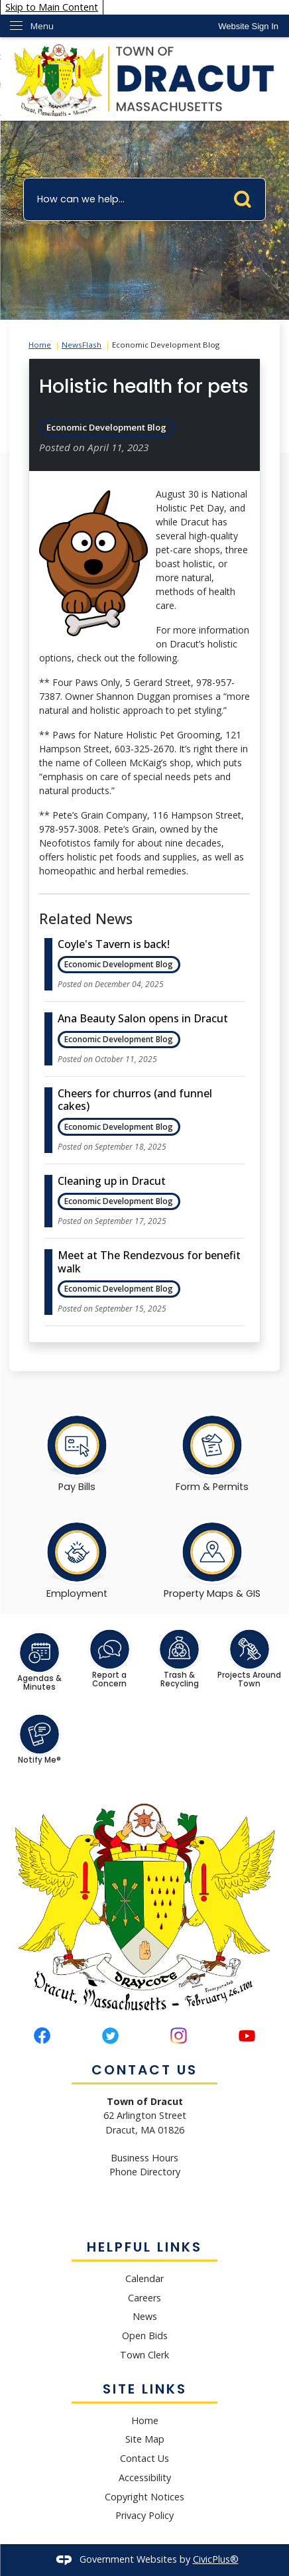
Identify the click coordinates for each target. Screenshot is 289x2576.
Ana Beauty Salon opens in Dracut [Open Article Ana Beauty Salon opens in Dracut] (143, 1018)
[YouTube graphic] (247, 2035)
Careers (144, 2297)
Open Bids (145, 2335)
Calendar (144, 2278)
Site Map (144, 2439)
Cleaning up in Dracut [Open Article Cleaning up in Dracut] (112, 1181)
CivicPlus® (216, 2559)
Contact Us (144, 2458)
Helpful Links (144, 2247)
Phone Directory (144, 2171)
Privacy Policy (144, 2515)
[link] (248, 26)
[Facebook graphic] (42, 2035)
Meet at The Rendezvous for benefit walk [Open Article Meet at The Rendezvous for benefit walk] (149, 1261)
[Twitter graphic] (110, 2035)
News (145, 2316)
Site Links (145, 2389)
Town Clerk (144, 2354)
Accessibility (145, 2477)
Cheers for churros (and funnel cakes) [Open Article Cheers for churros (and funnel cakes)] (135, 1099)
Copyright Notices (144, 2496)
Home (40, 345)
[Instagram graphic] (178, 2035)
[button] (245, 196)
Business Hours (144, 2157)
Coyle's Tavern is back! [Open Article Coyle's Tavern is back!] (114, 944)
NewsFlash (81, 345)
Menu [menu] (42, 26)
